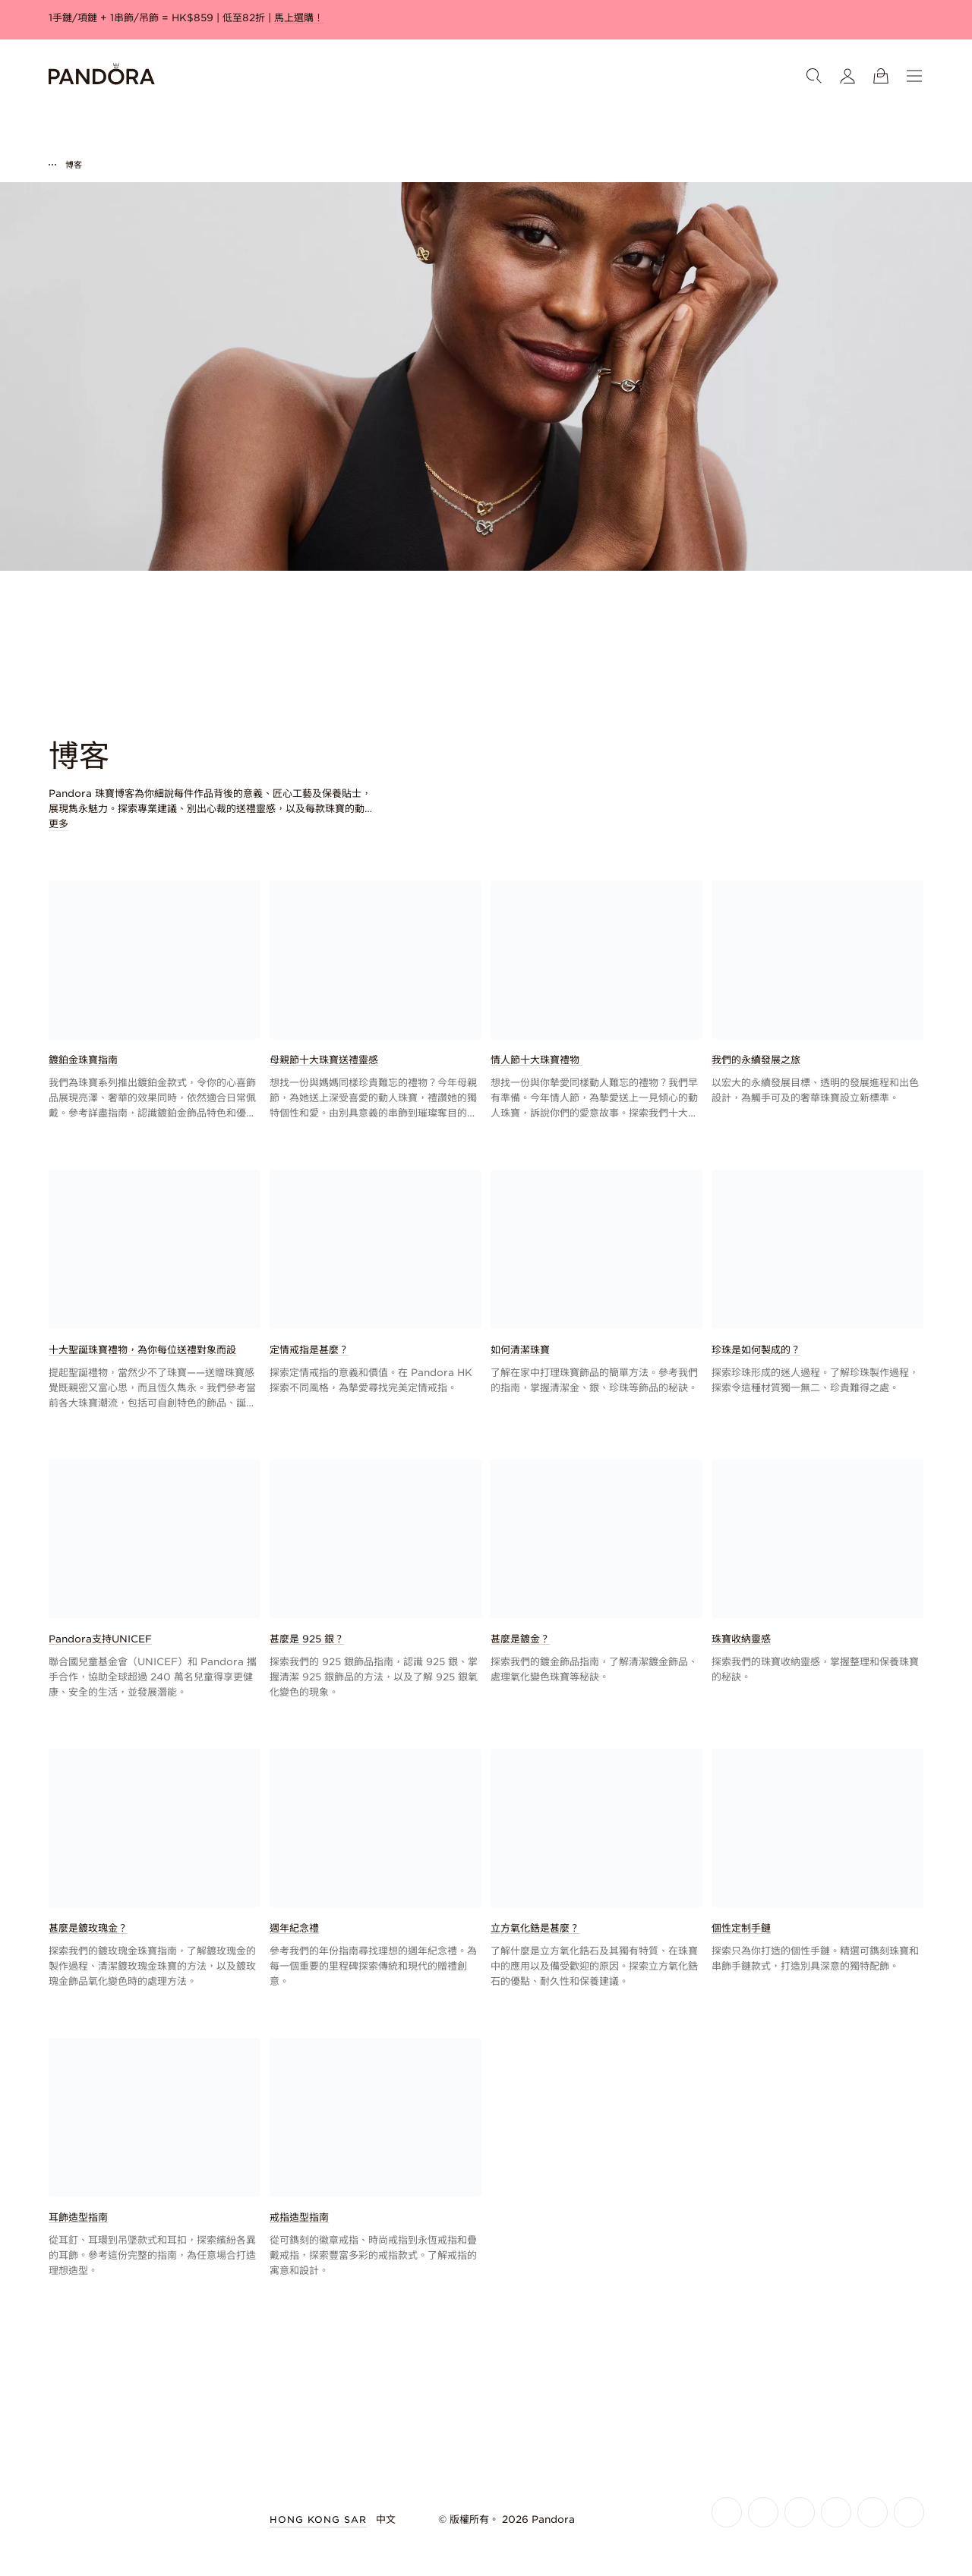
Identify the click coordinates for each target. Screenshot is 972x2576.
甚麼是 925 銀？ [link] (307, 1639)
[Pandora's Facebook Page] (727, 2512)
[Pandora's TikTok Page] (872, 2512)
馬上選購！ (298, 18)
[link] (154, 1000)
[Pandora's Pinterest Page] (909, 2512)
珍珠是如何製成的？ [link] (756, 1350)
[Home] (102, 76)
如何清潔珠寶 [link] (520, 1350)
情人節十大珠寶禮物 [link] (536, 1060)
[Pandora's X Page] (799, 2512)
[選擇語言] (395, 2519)
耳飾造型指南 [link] (78, 2217)
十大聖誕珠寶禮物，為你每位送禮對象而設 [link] (142, 1350)
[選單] (914, 76)
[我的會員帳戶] (847, 76)
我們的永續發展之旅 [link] (756, 1060)
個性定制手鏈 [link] (741, 1928)
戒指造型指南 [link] (299, 2217)
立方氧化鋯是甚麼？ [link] (535, 1928)
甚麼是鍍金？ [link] (520, 1639)
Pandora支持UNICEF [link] (100, 1639)
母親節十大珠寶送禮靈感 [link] (324, 1060)
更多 (58, 824)
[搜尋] (814, 76)
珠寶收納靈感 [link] (741, 1639)
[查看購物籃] (881, 76)
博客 (73, 164)
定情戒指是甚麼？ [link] (309, 1350)
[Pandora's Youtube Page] (836, 2512)
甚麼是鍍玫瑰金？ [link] (88, 1928)
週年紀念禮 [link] (294, 1928)
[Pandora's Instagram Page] (763, 2512)
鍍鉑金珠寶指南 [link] (83, 1060)
